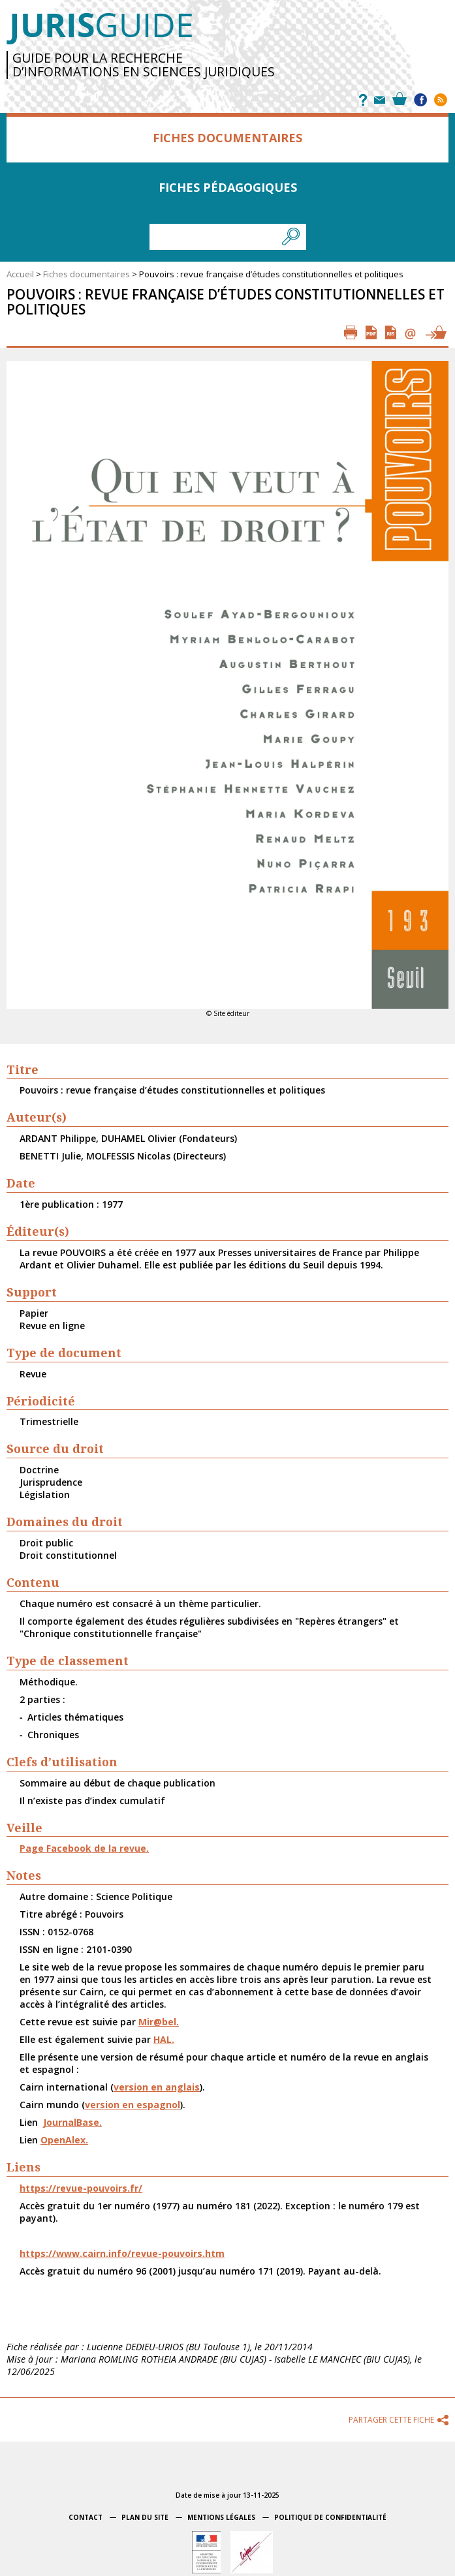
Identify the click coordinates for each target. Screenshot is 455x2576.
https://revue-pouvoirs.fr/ (81, 2188)
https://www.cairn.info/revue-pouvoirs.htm (122, 2253)
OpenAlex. (64, 2140)
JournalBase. (72, 2122)
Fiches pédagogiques (228, 187)
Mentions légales (221, 2517)
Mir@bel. (158, 2022)
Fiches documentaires (227, 138)
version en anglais (157, 2087)
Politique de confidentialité (330, 2517)
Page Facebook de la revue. (84, 1848)
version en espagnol (132, 2104)
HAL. (163, 2039)
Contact (85, 2517)
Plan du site (144, 2517)
